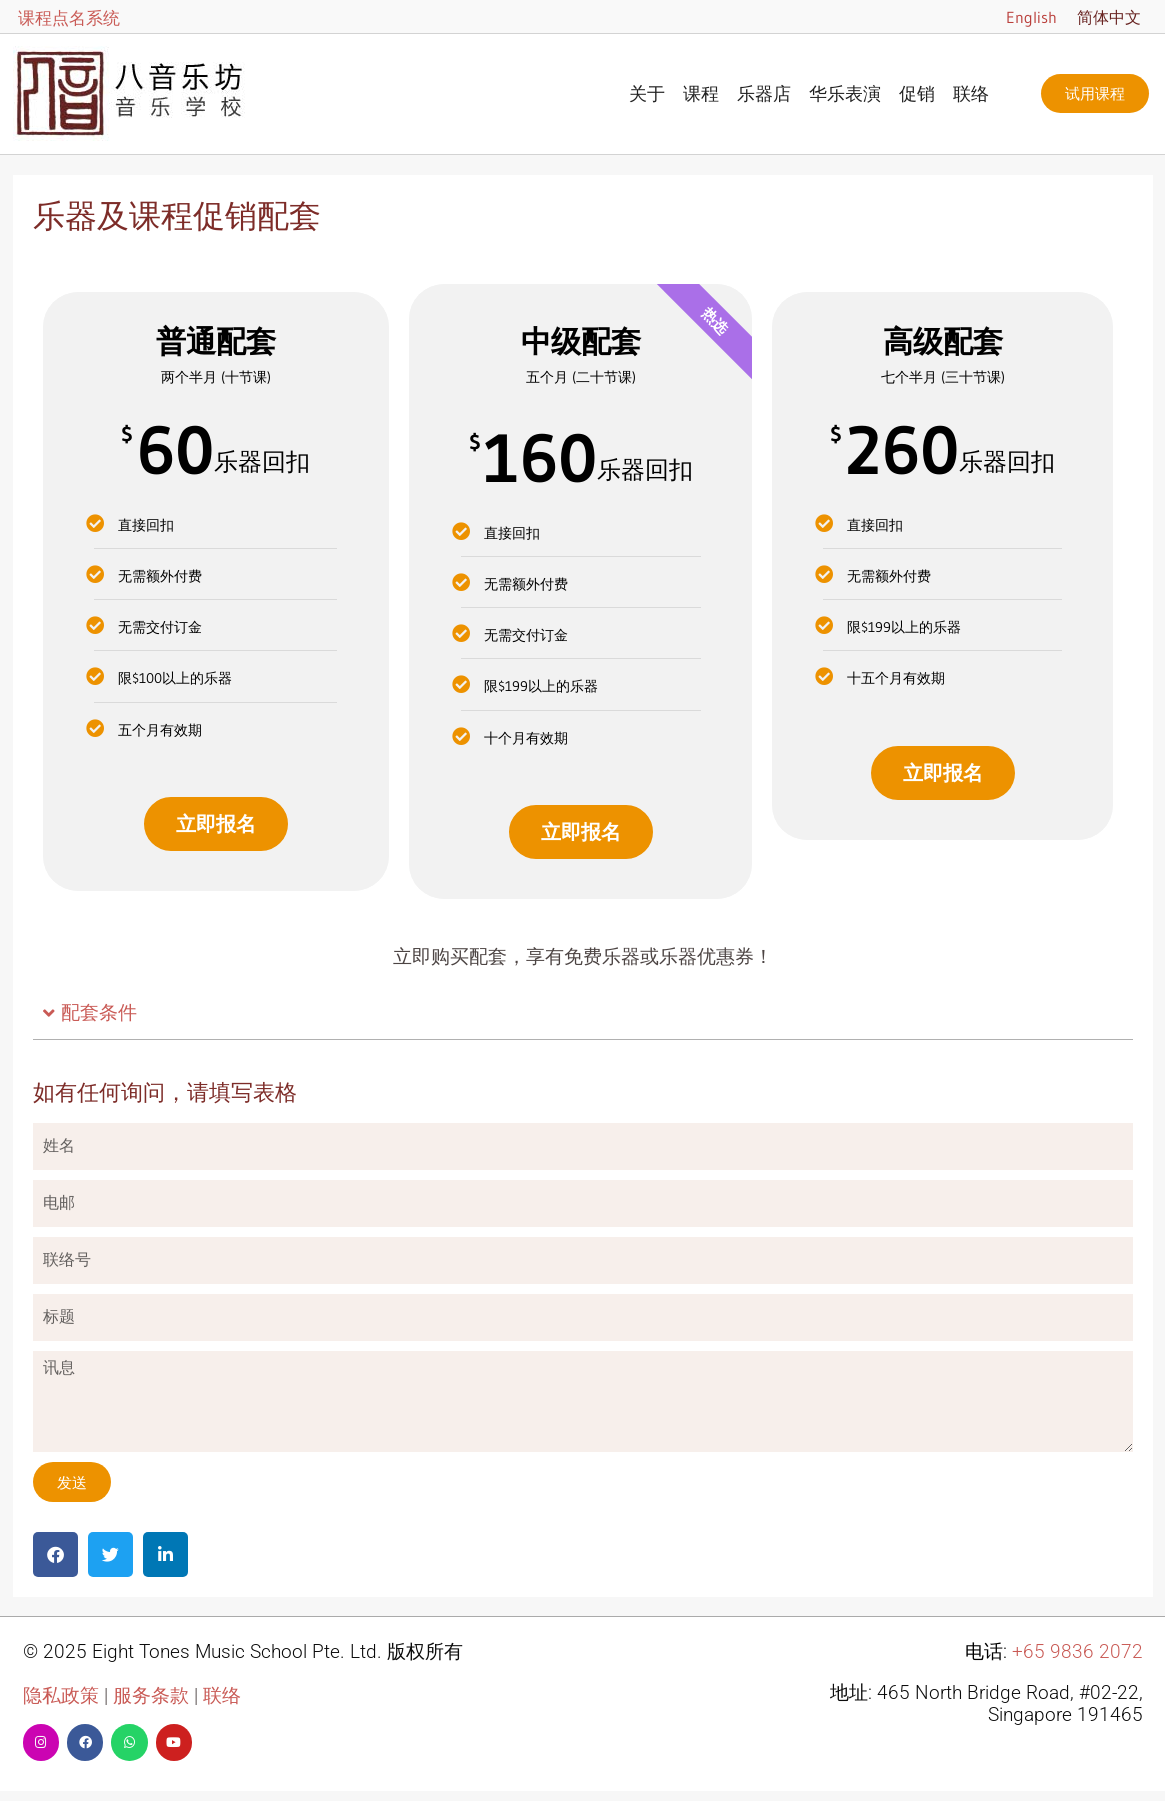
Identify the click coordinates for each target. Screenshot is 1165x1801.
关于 (647, 94)
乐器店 (764, 94)
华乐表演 (845, 94)
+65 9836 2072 (1077, 1652)
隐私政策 (61, 1696)
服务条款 (151, 1696)
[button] (583, 1014)
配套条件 (99, 1013)
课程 (701, 94)
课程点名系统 (69, 17)
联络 (971, 94)
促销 (917, 94)
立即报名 (216, 824)
